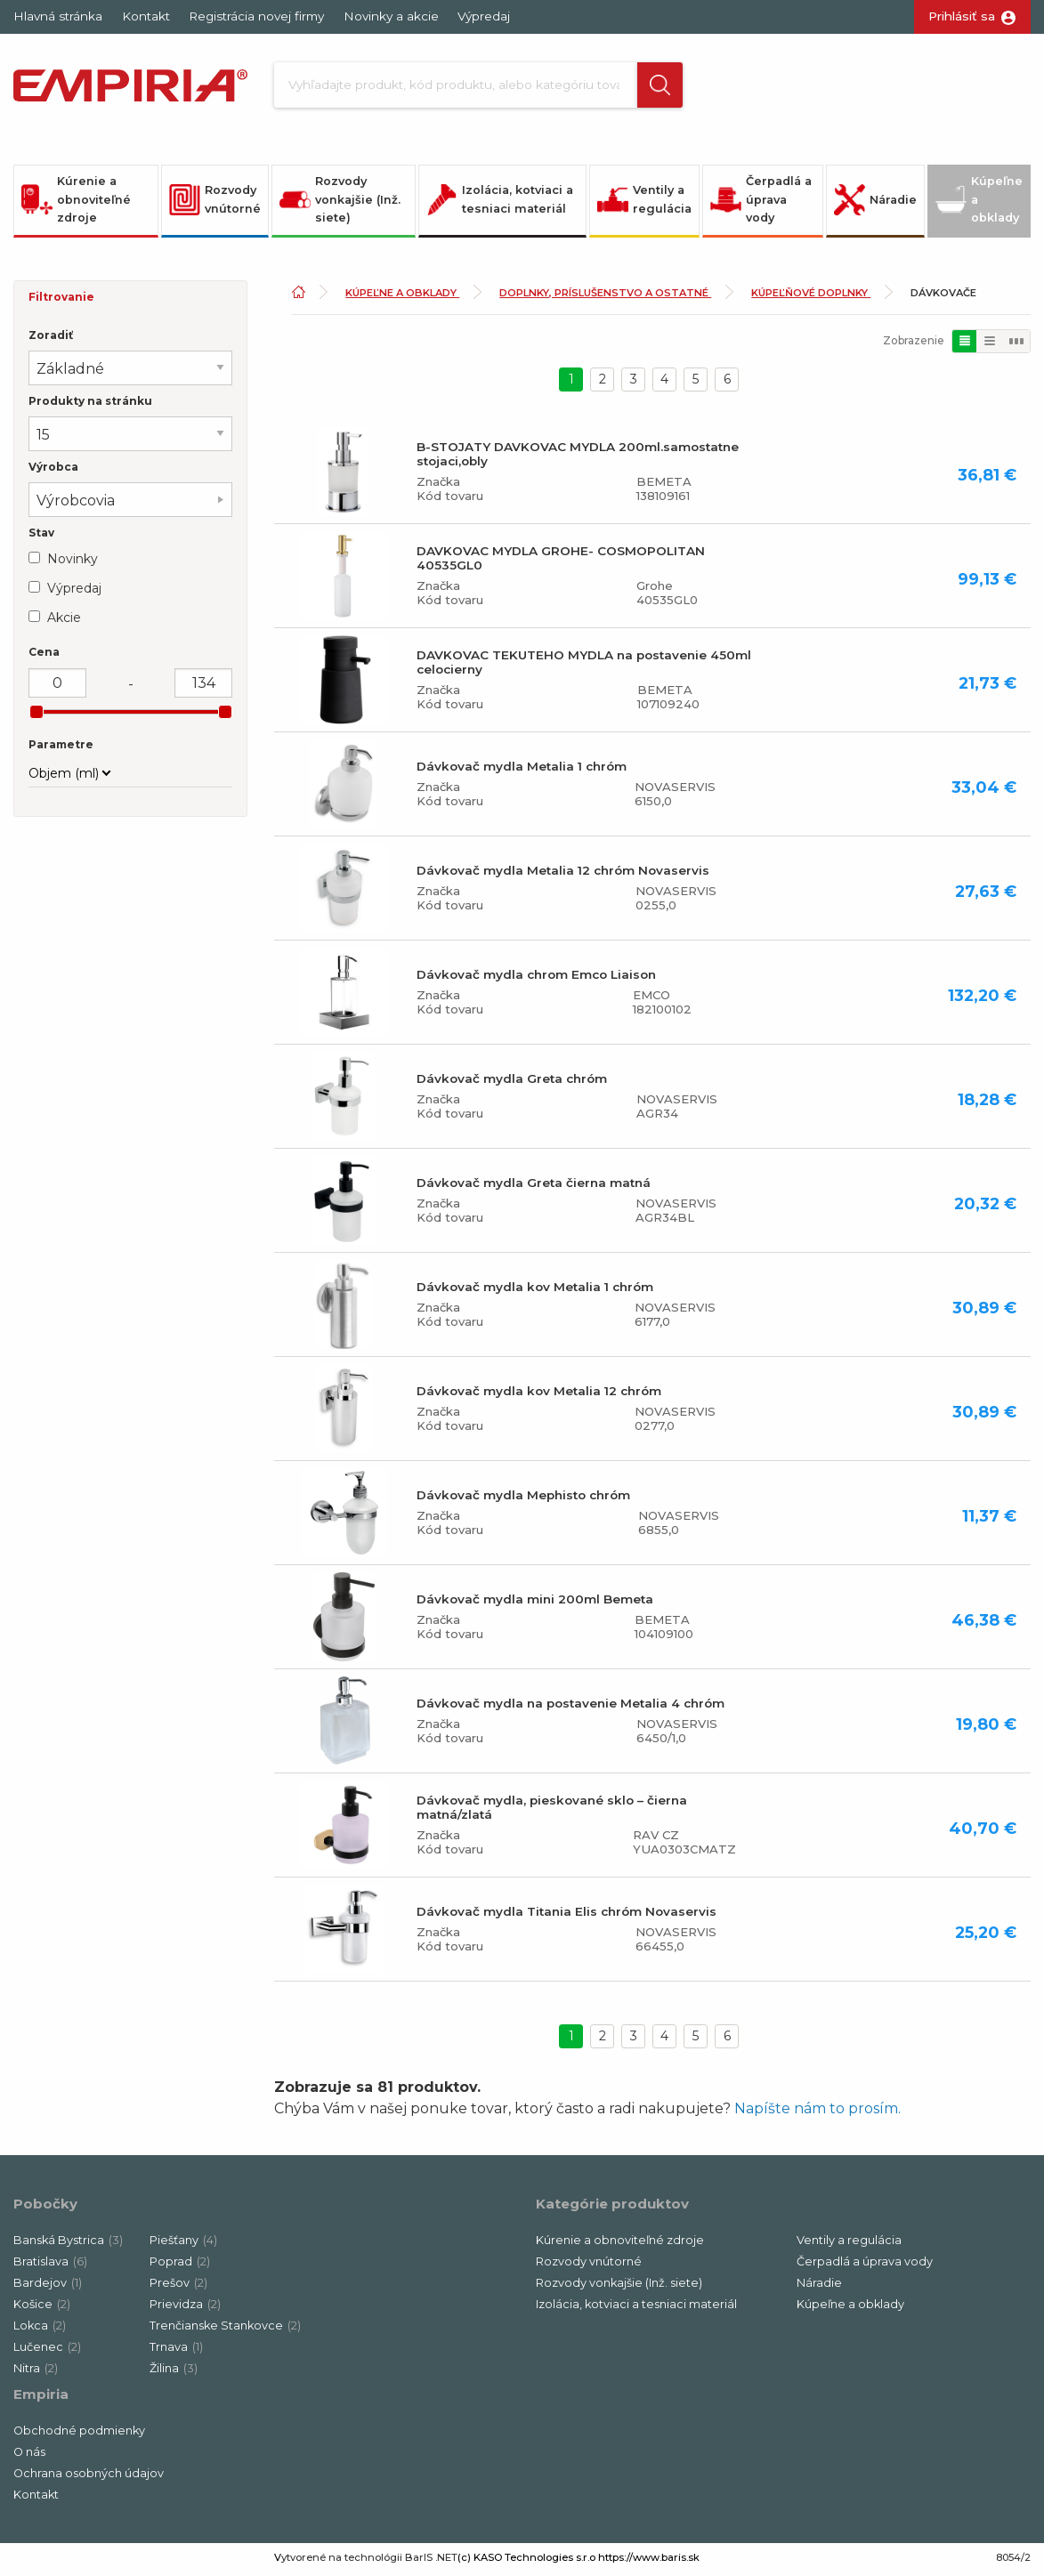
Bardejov (47, 2287)
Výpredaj (483, 16)
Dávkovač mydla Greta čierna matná (534, 1187)
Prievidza (185, 2308)
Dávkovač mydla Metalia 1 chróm (522, 770)
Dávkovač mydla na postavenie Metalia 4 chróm (570, 1707)
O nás (29, 2456)
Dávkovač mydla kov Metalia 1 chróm (535, 1291)
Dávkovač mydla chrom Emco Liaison (536, 979)
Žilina (174, 2372)
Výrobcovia (75, 505)
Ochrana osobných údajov (88, 2477)
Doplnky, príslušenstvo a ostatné (605, 297)
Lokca (39, 2330)
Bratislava (50, 2266)
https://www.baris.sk (649, 2562)
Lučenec (47, 2351)
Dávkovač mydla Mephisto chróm (523, 1499)
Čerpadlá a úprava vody (761, 204)
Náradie (875, 204)
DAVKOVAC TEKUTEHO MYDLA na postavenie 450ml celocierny (584, 666)
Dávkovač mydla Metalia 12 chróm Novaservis (563, 875)
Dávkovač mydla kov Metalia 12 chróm (539, 1395)
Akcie (64, 622)
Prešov (178, 2287)
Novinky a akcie (391, 16)
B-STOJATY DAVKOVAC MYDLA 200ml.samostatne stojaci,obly (578, 458)
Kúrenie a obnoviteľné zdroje (76, 204)
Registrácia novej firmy (256, 16)
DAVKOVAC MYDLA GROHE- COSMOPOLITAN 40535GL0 (561, 562)
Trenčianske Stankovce (225, 2330)
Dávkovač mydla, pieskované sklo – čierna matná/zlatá (552, 1811)
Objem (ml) (63, 778)
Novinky (72, 563)
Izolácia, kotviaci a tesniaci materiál (499, 204)
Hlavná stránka (57, 16)
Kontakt (146, 16)
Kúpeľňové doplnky (810, 297)
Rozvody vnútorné (215, 204)
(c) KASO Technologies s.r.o (526, 2562)
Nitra (35, 2372)
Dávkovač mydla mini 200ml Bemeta (535, 1603)
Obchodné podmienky (79, 2435)
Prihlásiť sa (961, 16)
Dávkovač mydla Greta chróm (512, 1083)
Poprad (180, 2266)
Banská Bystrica (68, 2244)
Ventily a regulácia (644, 204)
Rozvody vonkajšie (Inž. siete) (340, 204)
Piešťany (183, 2244)
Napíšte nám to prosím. (817, 2112)
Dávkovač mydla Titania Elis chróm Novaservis (566, 1916)
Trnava (176, 2351)
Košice (41, 2308)
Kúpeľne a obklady (979, 204)
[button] (646, 87)
